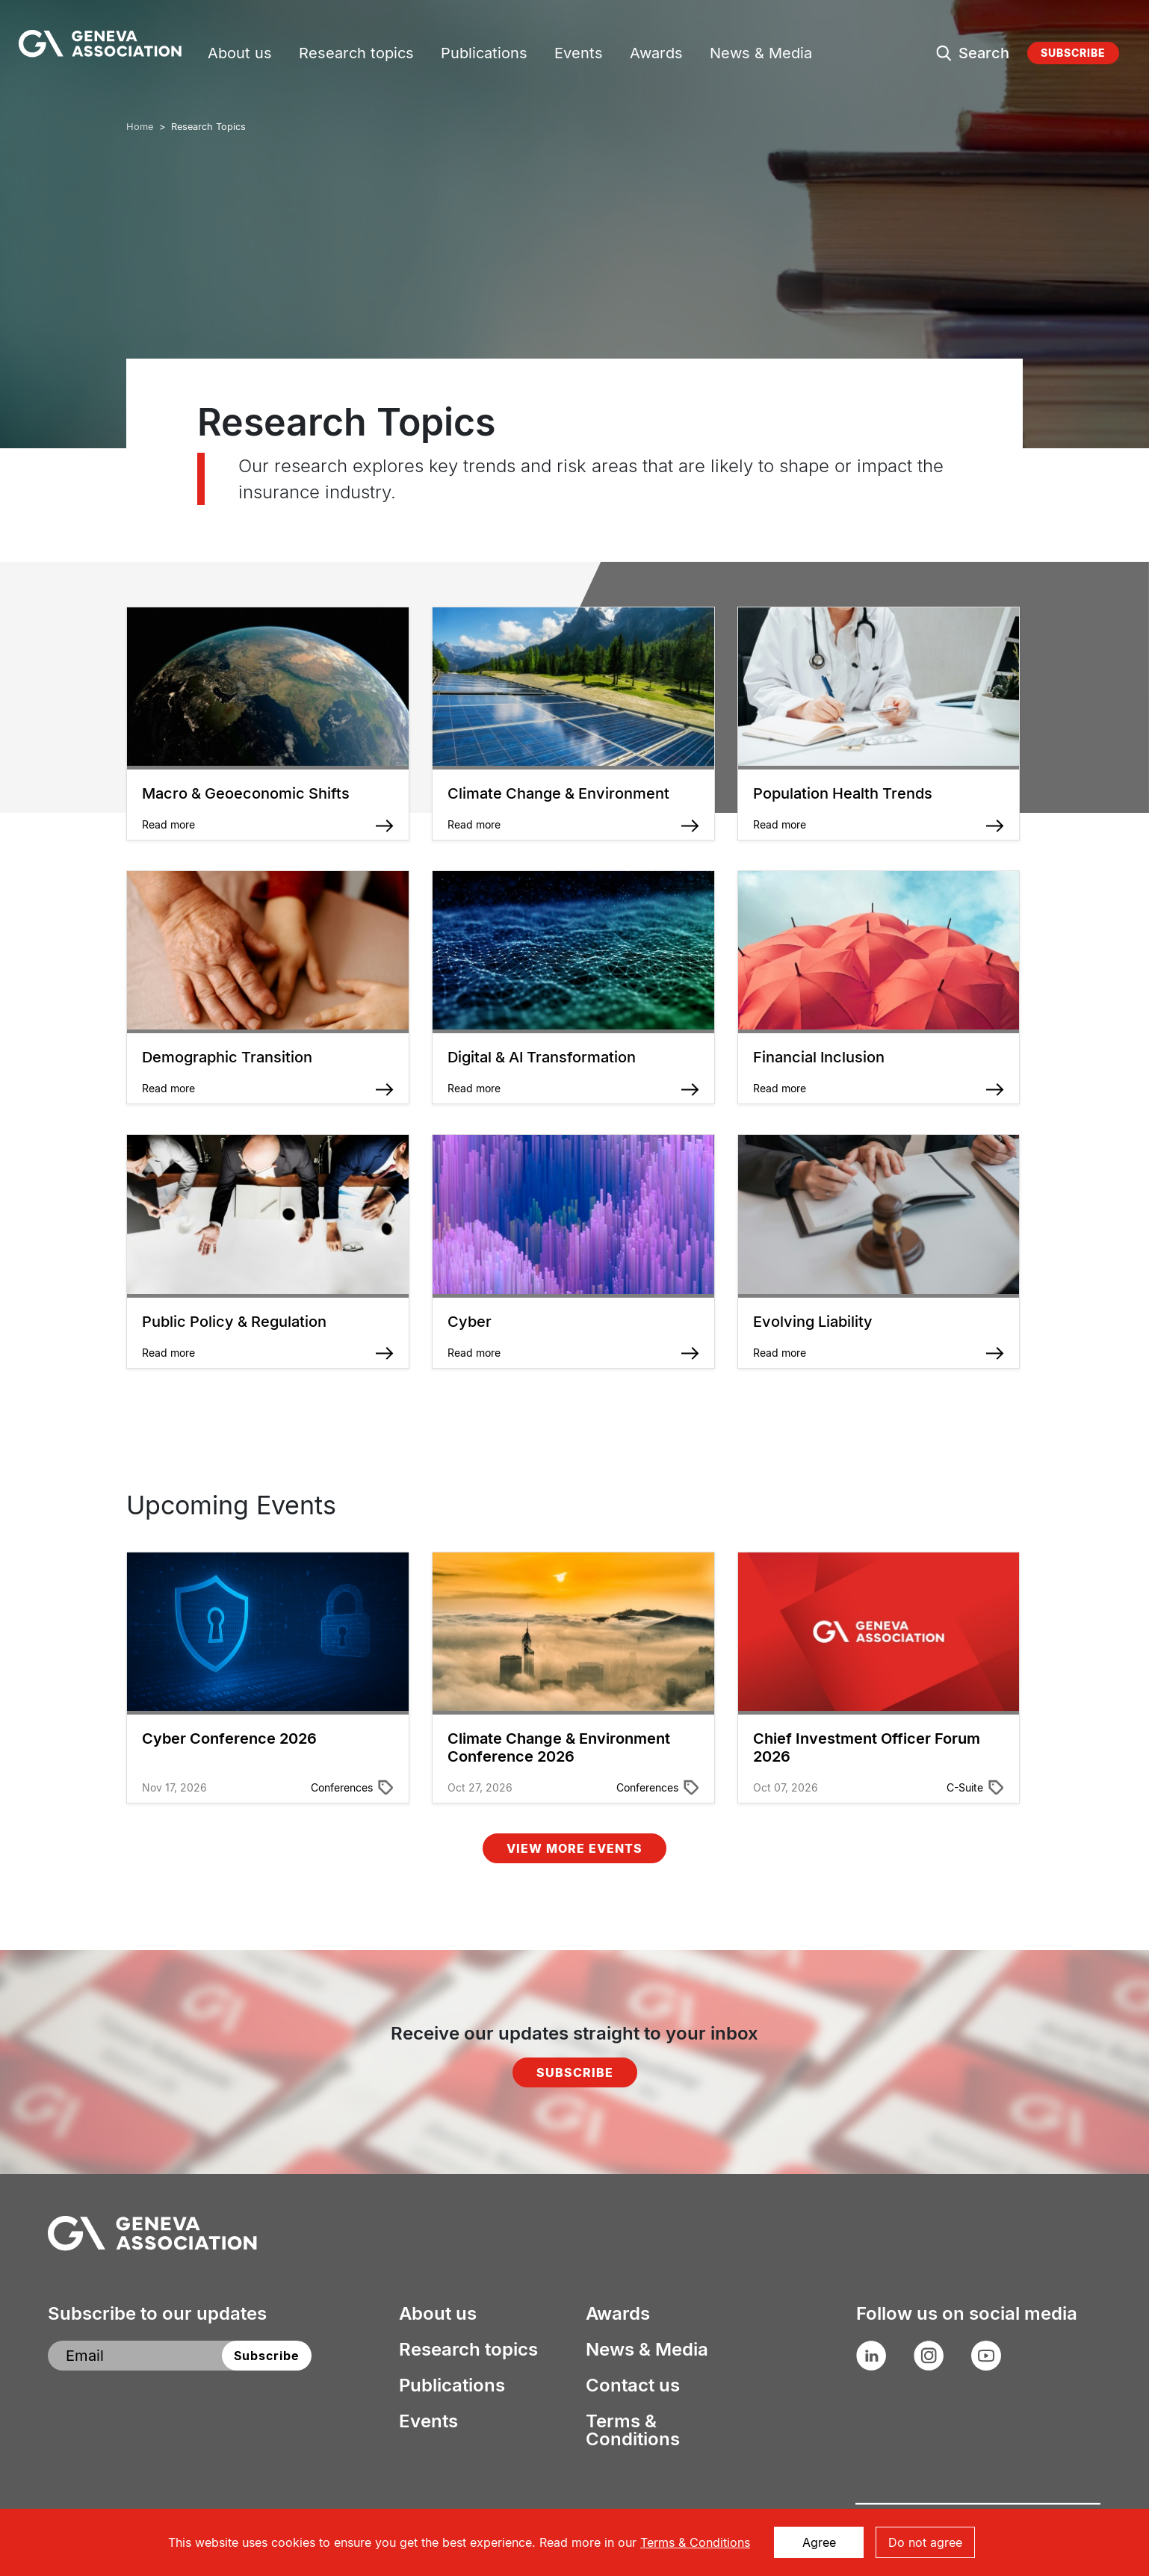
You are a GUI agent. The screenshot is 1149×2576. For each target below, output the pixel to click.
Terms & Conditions (633, 2430)
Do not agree (925, 2542)
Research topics (356, 55)
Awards (656, 55)
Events (578, 55)
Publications (484, 55)
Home (139, 126)
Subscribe (1073, 52)
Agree (819, 2542)
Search (983, 53)
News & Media (761, 55)
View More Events (574, 1848)
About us (240, 55)
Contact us (633, 2385)
